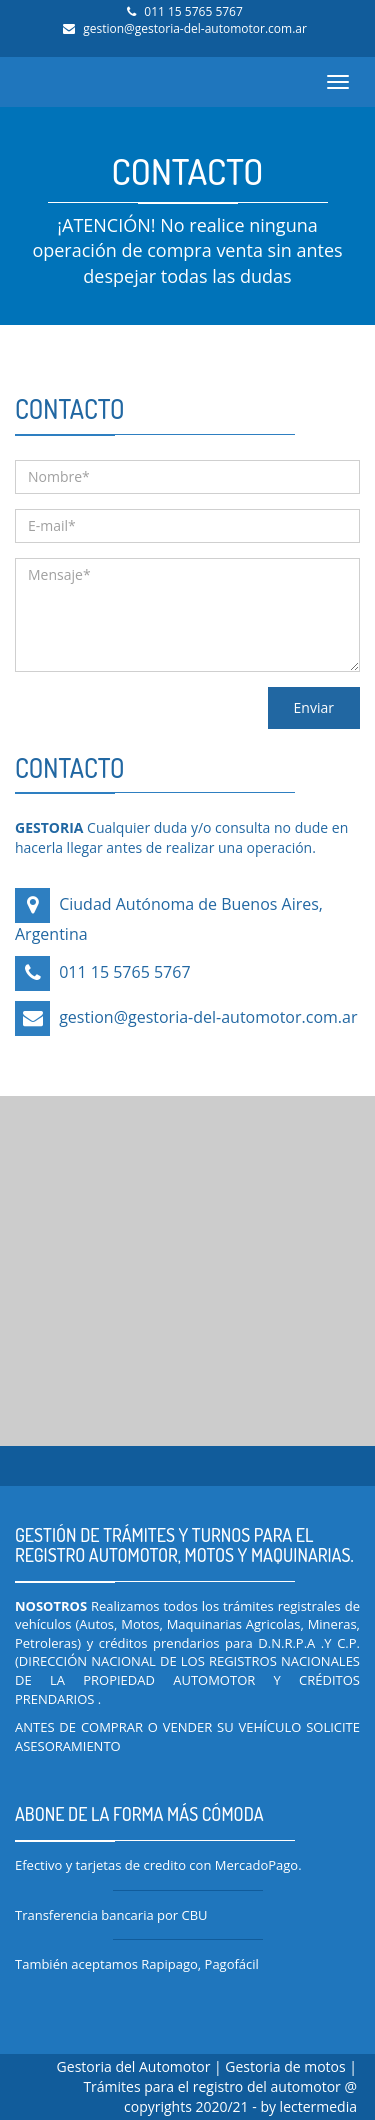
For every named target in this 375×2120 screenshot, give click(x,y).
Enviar (314, 707)
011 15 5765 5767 (193, 11)
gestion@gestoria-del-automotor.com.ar (195, 28)
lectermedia (318, 2106)
